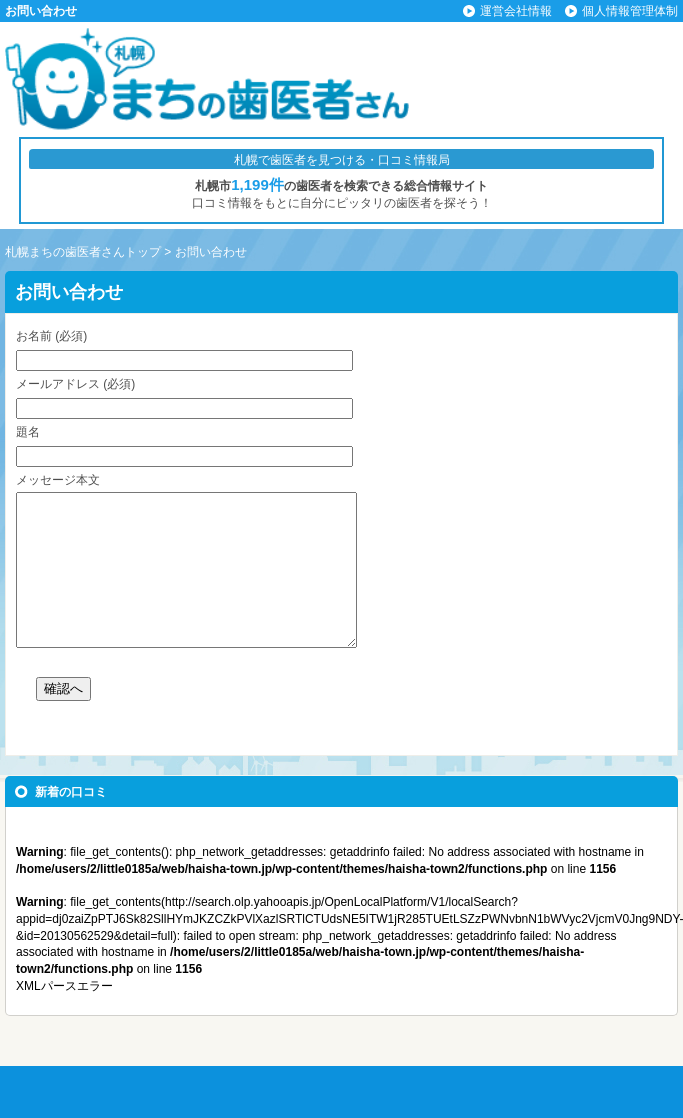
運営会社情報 (516, 11)
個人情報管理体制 (630, 11)
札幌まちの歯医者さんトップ (83, 252)
